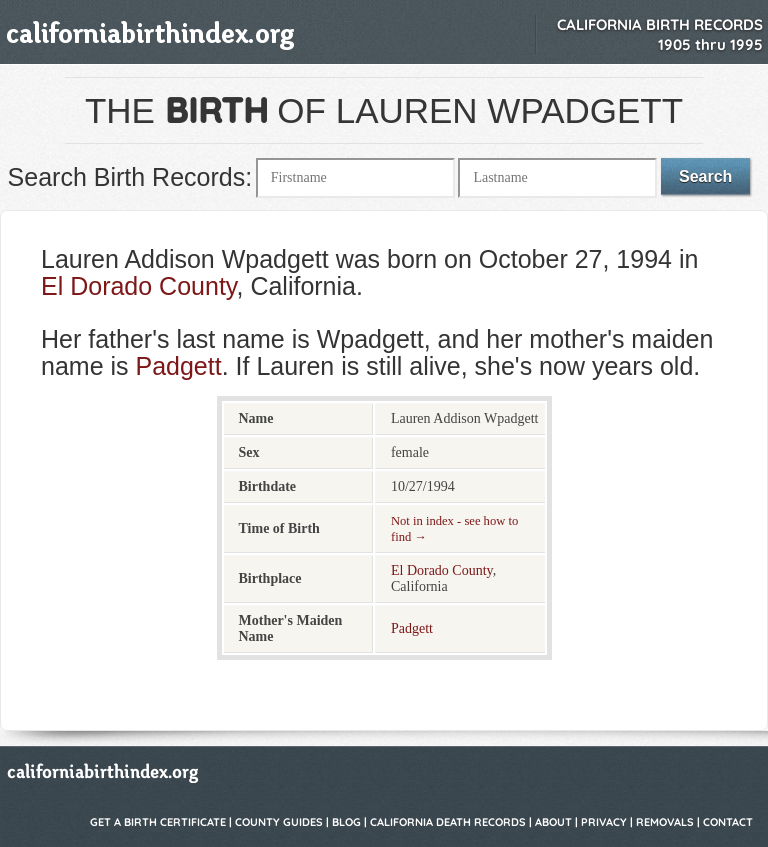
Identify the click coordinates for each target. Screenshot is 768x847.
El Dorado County (138, 286)
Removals (665, 822)
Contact (728, 822)
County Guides (279, 822)
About (553, 822)
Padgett (178, 366)
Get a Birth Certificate (158, 822)
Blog (346, 822)
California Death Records (448, 822)
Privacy (604, 822)
